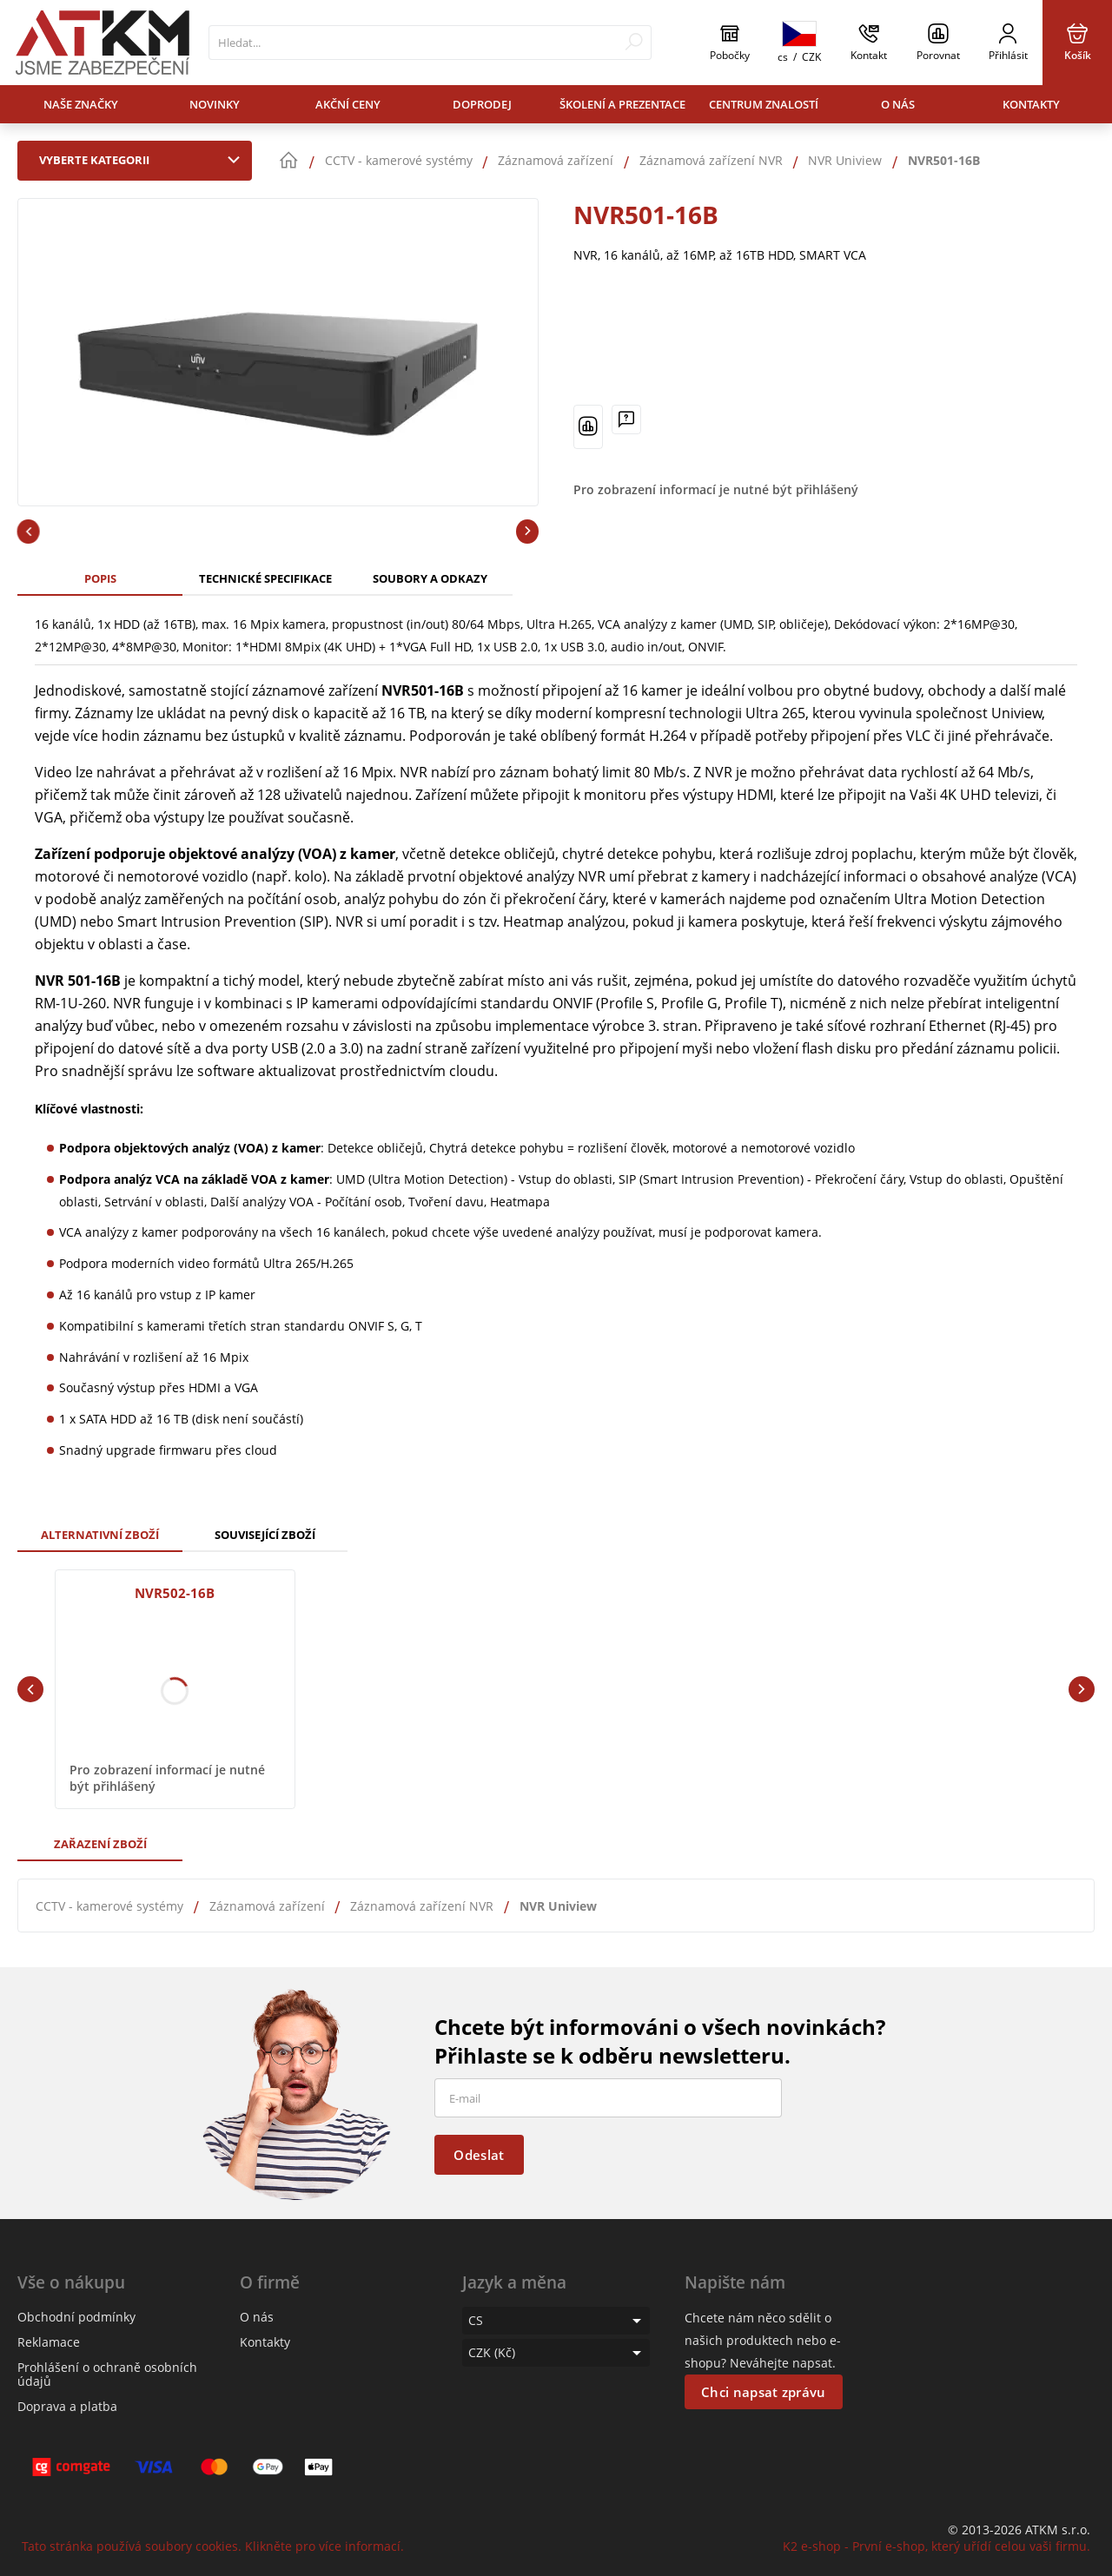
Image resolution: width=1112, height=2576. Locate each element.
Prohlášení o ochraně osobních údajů (107, 2374)
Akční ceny (348, 104)
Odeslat (478, 2154)
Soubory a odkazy (430, 578)
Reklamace (48, 2342)
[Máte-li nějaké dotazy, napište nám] (626, 419)
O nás (898, 104)
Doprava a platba (67, 2406)
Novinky (214, 104)
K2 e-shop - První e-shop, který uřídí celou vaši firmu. (936, 2546)
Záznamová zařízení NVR (421, 1906)
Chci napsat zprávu (763, 2392)
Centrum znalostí (763, 104)
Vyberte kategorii (143, 160)
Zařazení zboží (100, 1844)
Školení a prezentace (622, 104)
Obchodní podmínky (76, 2316)
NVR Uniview (558, 1906)
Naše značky (80, 104)
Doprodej (482, 104)
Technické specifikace (265, 578)
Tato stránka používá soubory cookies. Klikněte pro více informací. (213, 2546)
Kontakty (1031, 104)
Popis (100, 578)
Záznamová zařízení (267, 1906)
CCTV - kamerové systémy (109, 1906)
